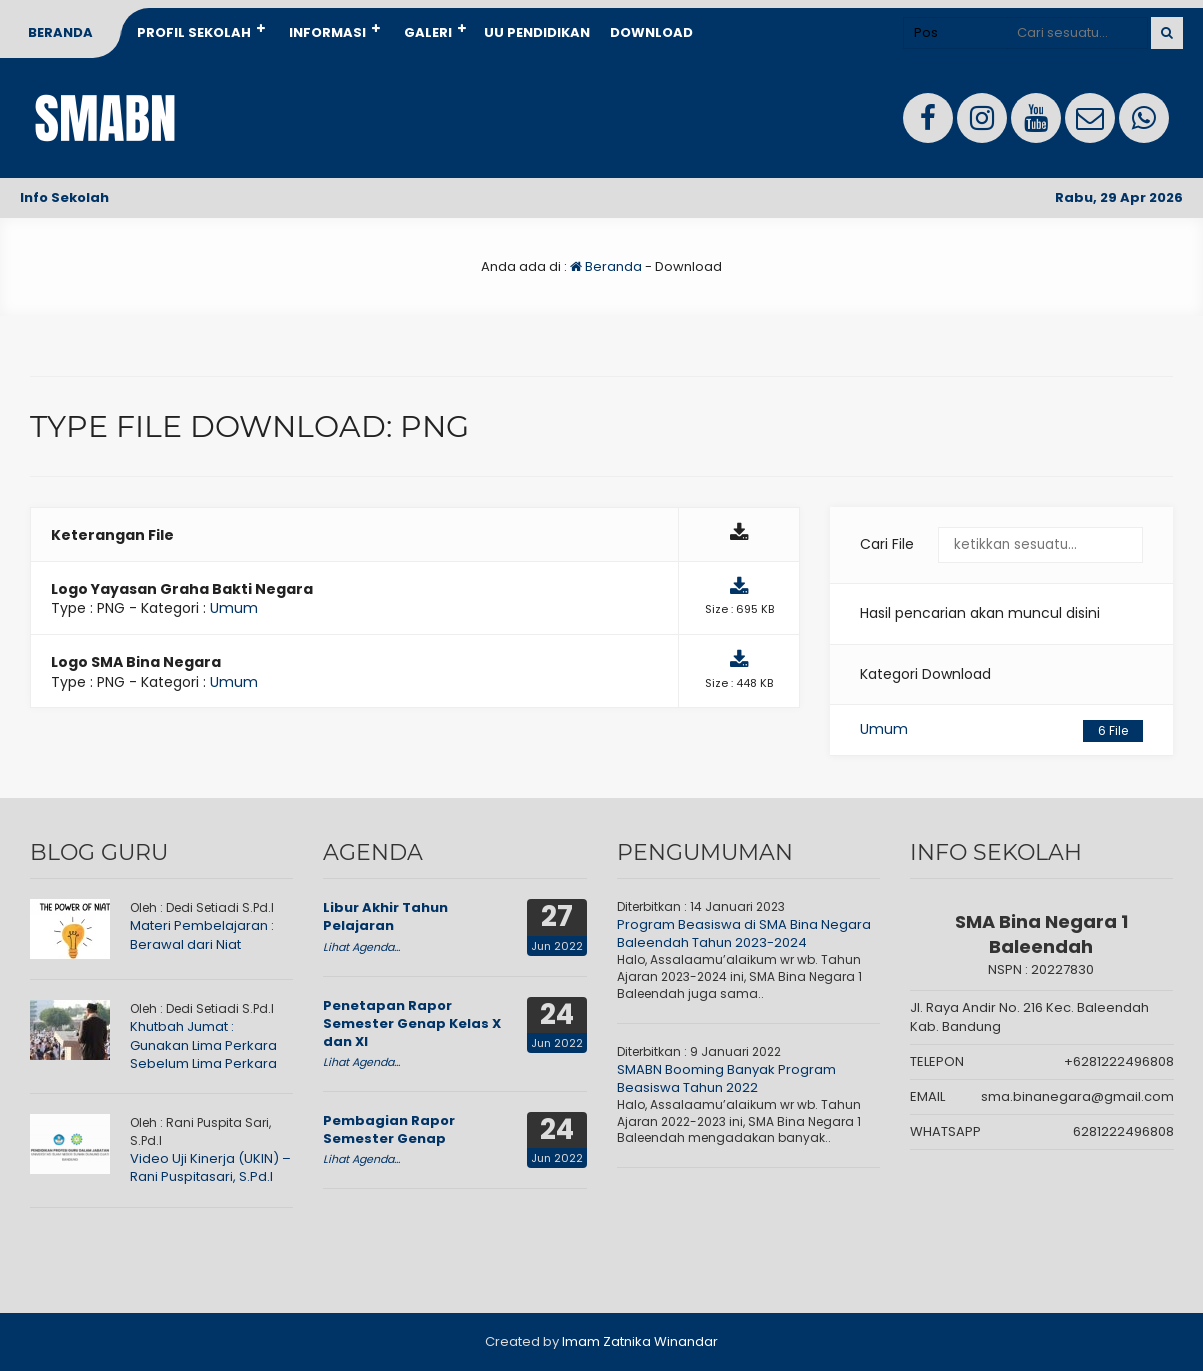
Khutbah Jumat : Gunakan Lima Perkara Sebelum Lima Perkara (203, 1044)
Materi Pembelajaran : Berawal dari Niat (202, 934)
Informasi (327, 32)
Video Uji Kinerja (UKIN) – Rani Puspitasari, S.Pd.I (210, 1167)
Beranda (60, 32)
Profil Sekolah (194, 32)
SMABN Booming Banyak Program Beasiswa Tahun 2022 (726, 1078)
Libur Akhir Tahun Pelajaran (385, 916)
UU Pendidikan (537, 32)
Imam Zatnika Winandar (640, 1341)
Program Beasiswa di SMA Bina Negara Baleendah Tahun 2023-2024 (744, 933)
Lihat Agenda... (361, 947)
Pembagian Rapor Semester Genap (389, 1129)
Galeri (428, 32)
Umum (1001, 730)
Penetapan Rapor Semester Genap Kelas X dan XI (412, 1023)
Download (651, 32)
